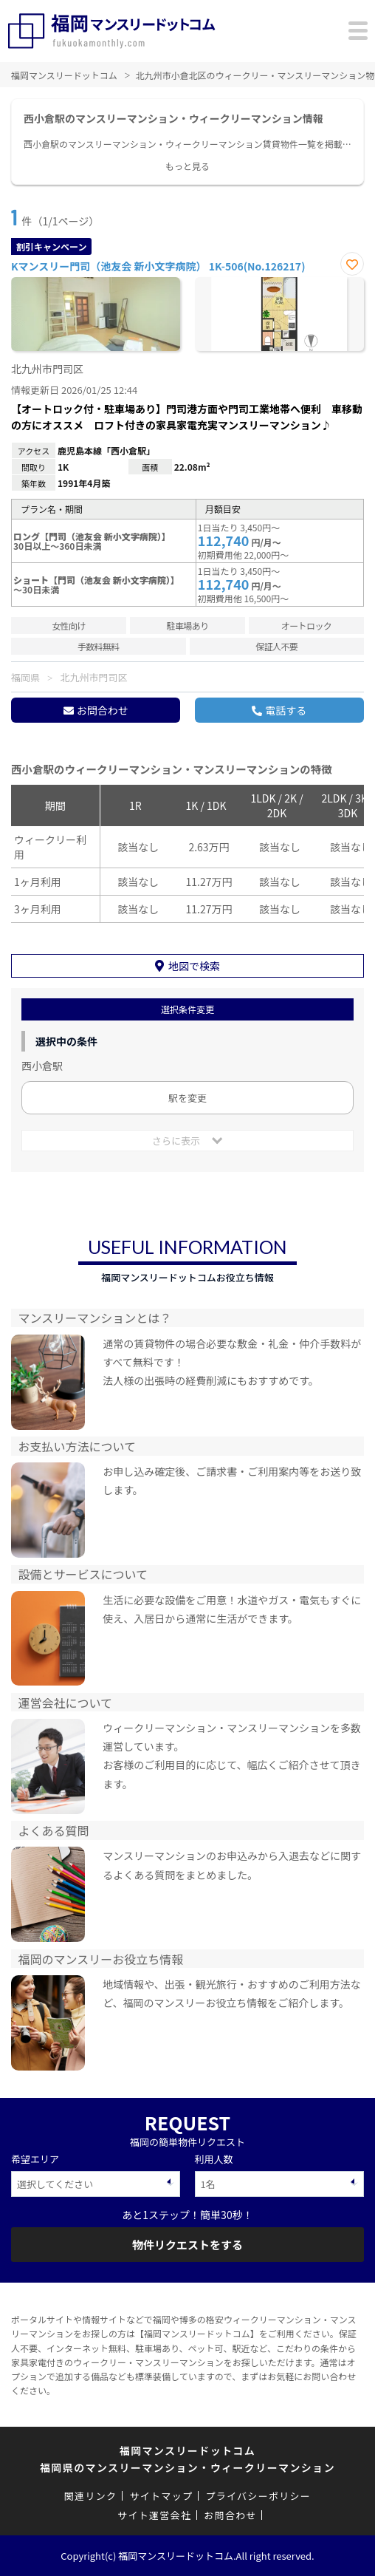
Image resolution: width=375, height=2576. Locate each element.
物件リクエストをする (187, 2244)
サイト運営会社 (154, 2515)
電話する (285, 710)
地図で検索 (194, 965)
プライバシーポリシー (258, 2496)
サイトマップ (161, 2496)
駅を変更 (187, 1098)
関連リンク (90, 2496)
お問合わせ (102, 710)
